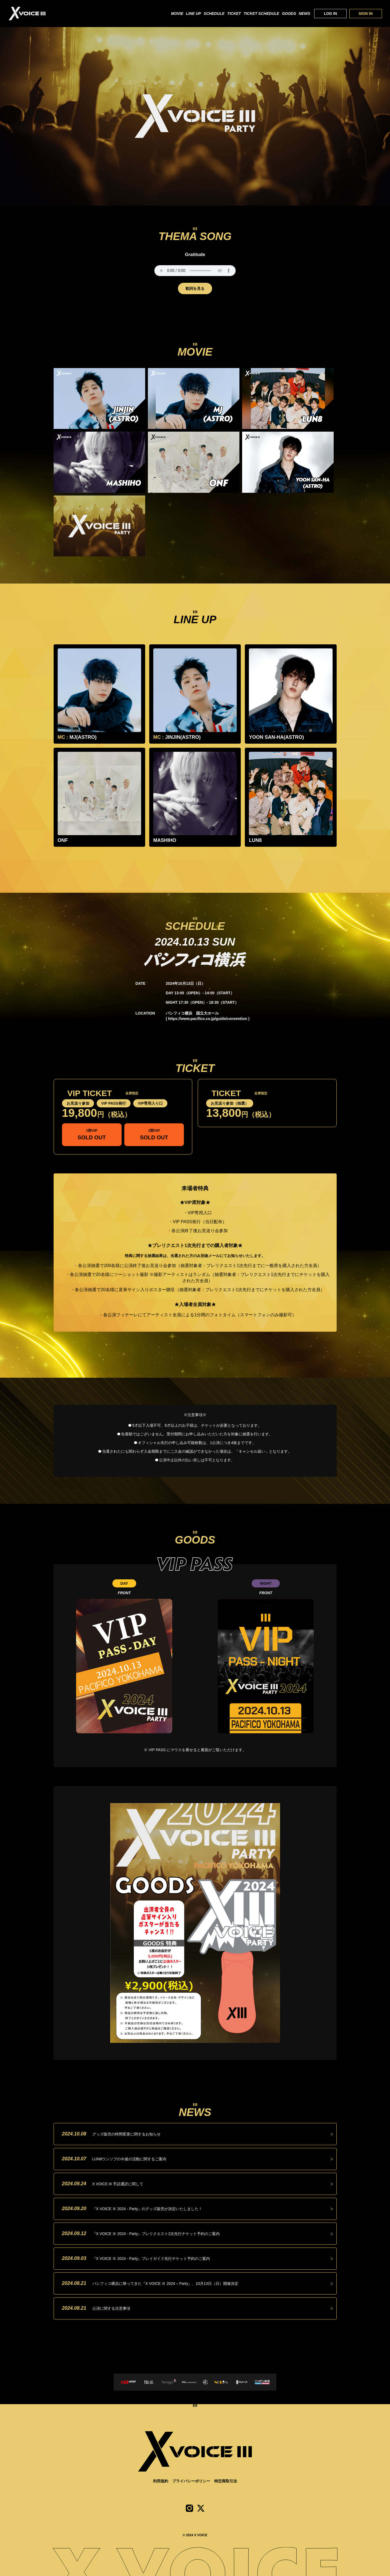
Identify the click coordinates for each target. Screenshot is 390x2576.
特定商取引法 (225, 2481)
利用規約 (160, 2481)
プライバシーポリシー (191, 2481)
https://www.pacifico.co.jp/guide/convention (207, 1018)
